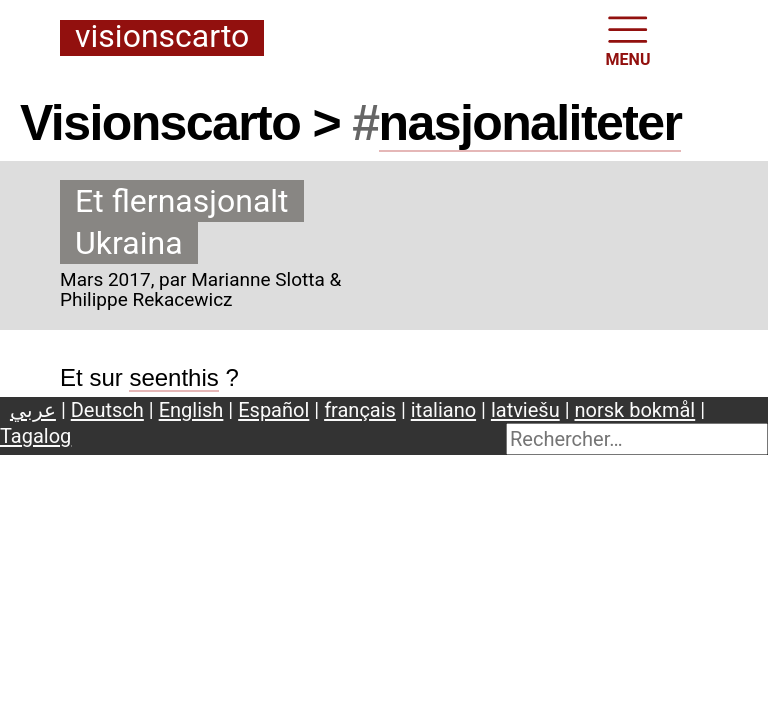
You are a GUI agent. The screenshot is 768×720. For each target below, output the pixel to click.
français (360, 410)
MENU (628, 39)
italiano (443, 410)
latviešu (525, 410)
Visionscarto (162, 37)
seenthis (173, 377)
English (191, 410)
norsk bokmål (635, 410)
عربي (33, 410)
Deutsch (107, 410)
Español (273, 410)
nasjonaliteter (530, 123)
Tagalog (35, 436)
